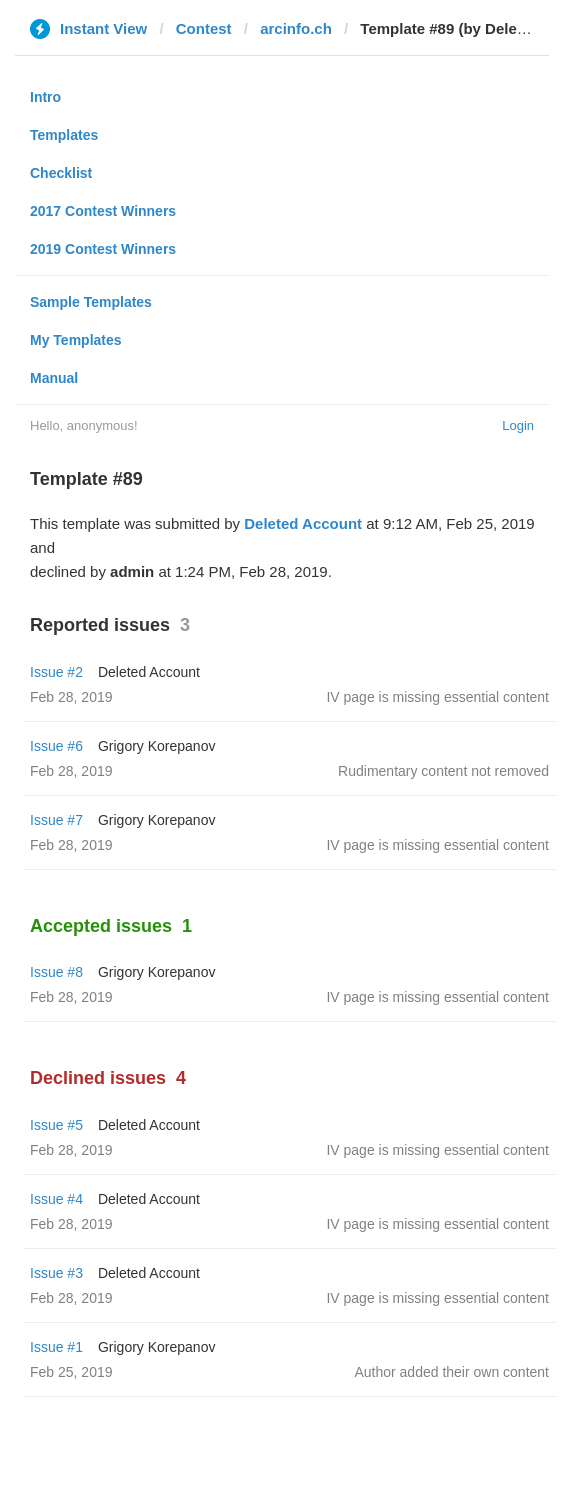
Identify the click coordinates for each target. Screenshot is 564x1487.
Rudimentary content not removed (443, 771)
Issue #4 (56, 1199)
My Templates (76, 340)
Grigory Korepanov (157, 746)
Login (518, 425)
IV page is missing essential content (437, 697)
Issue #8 (56, 972)
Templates (64, 135)
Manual (54, 378)
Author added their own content (451, 1372)
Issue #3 (56, 1273)
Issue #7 (56, 820)
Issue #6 (56, 746)
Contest (204, 28)
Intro (45, 97)
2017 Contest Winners (103, 211)
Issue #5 (56, 1125)
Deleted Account (303, 523)
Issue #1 (56, 1347)
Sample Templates (91, 302)
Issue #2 (56, 672)
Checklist (61, 173)
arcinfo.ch (296, 28)
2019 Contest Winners (103, 249)
